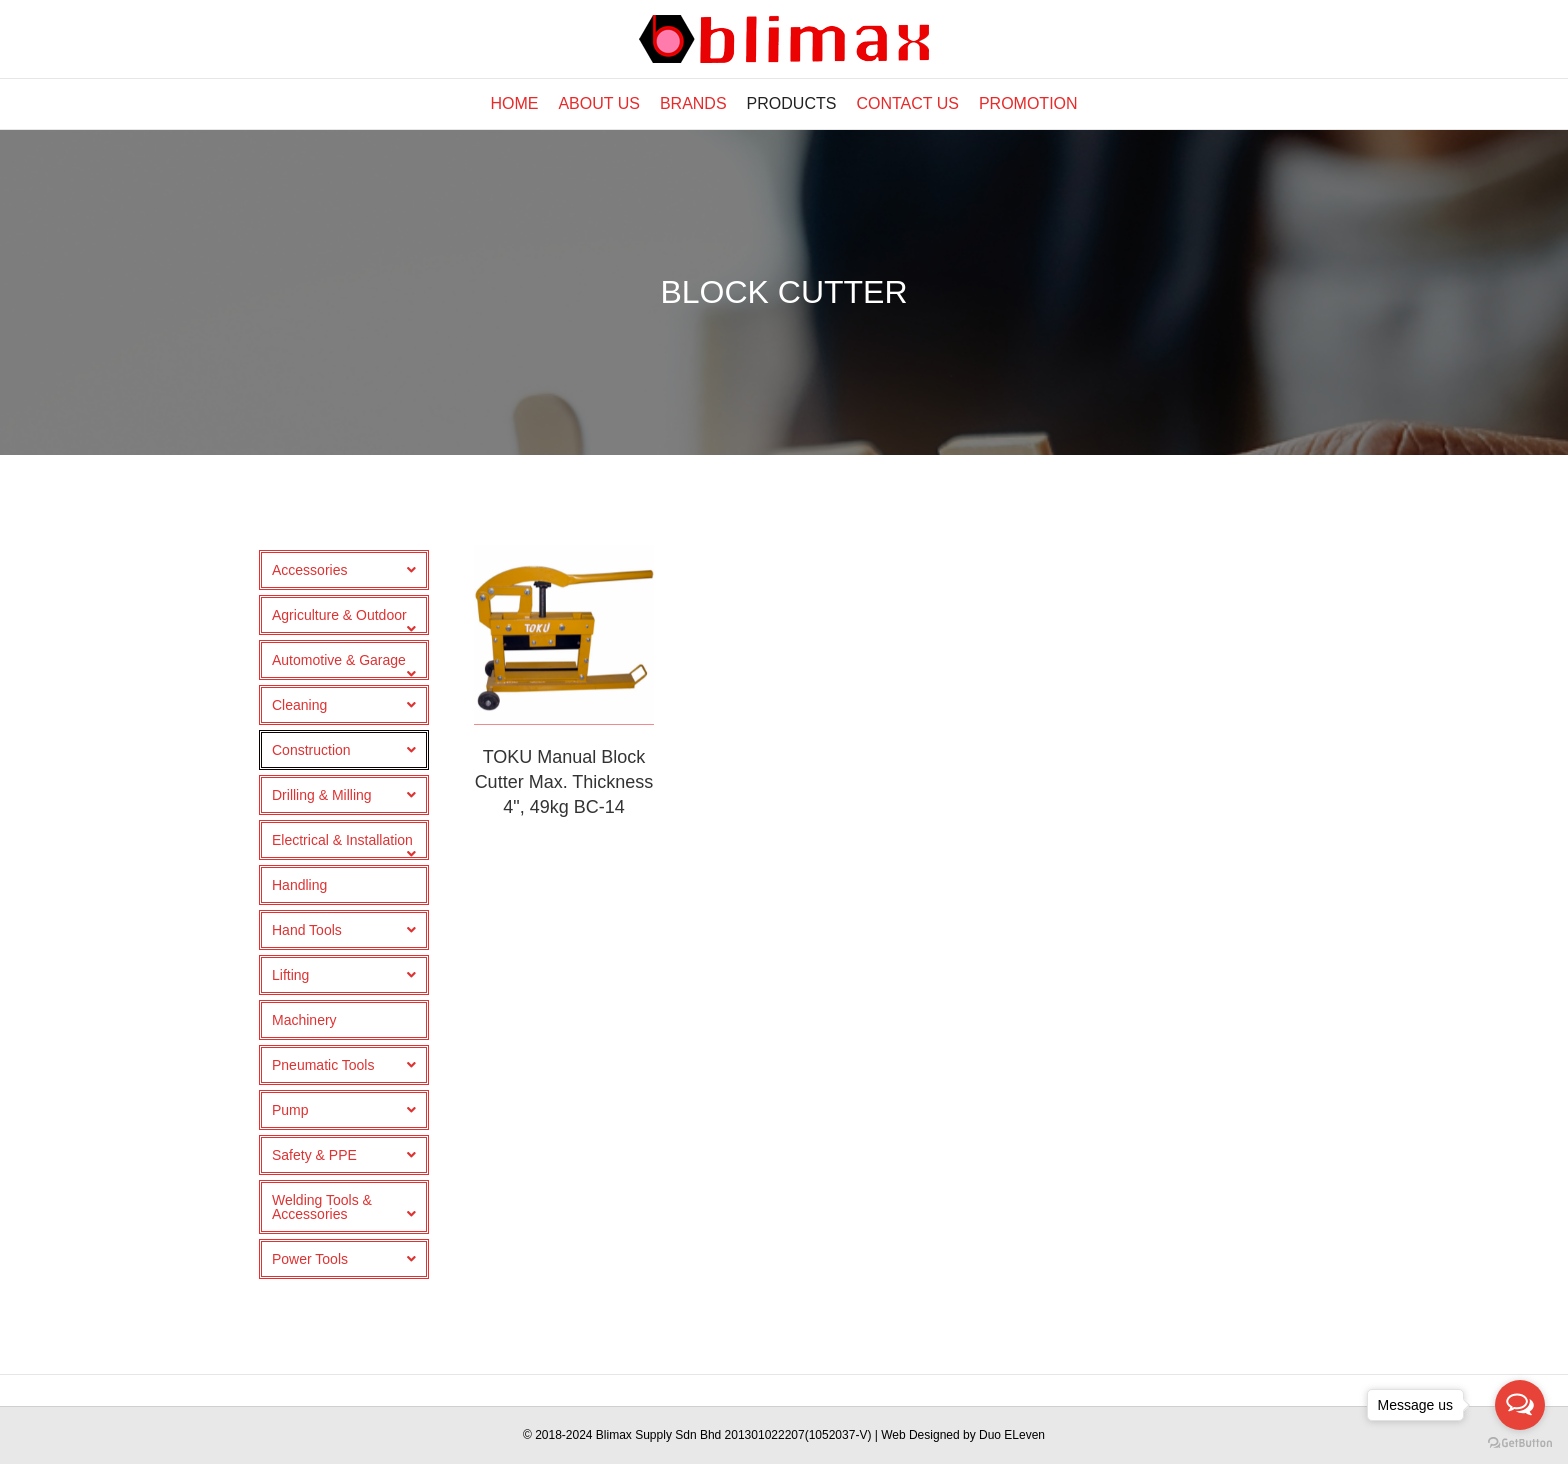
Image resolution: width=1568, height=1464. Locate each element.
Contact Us (907, 103)
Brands (693, 103)
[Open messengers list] (1520, 1405)
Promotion (1028, 103)
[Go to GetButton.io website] (1520, 1443)
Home (514, 103)
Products (792, 103)
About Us (599, 103)
